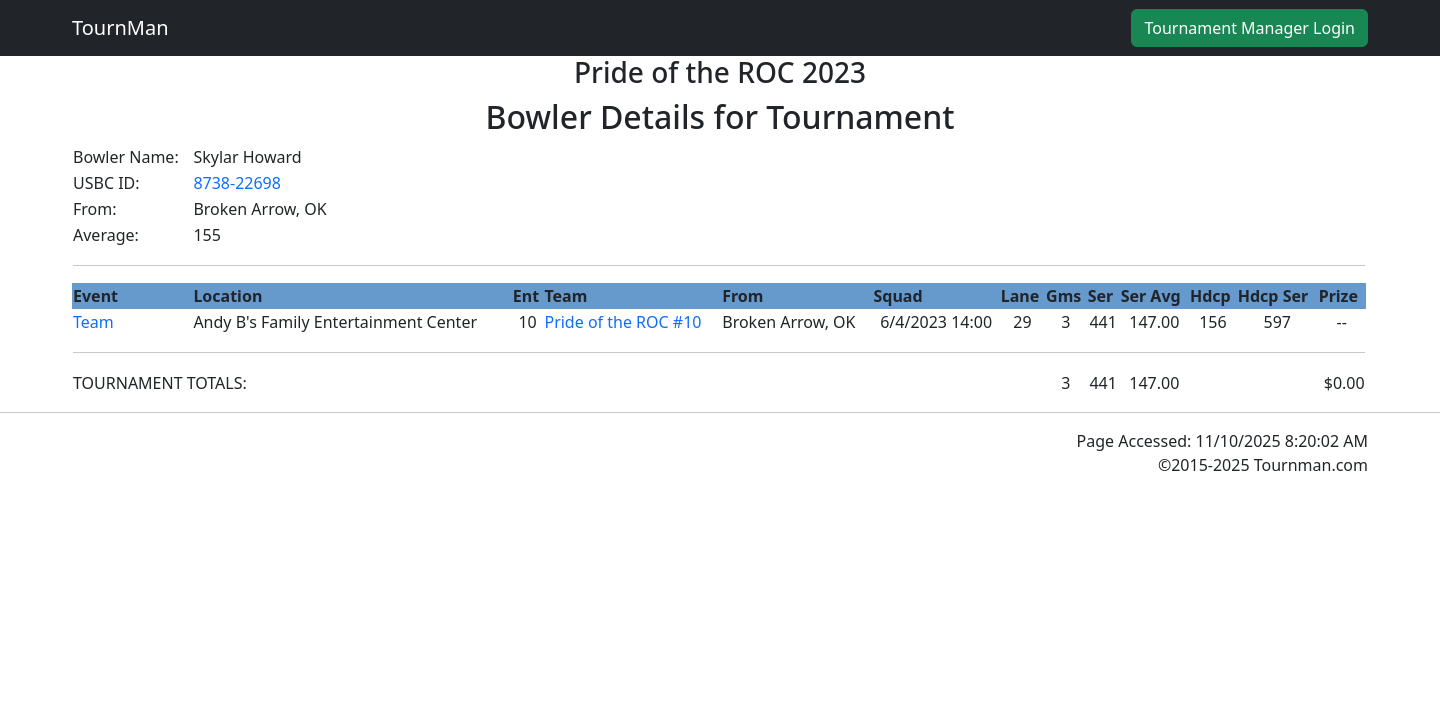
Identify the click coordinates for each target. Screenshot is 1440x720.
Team (93, 322)
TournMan (120, 27)
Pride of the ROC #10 (622, 322)
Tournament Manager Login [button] (1249, 28)
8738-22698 (237, 183)
